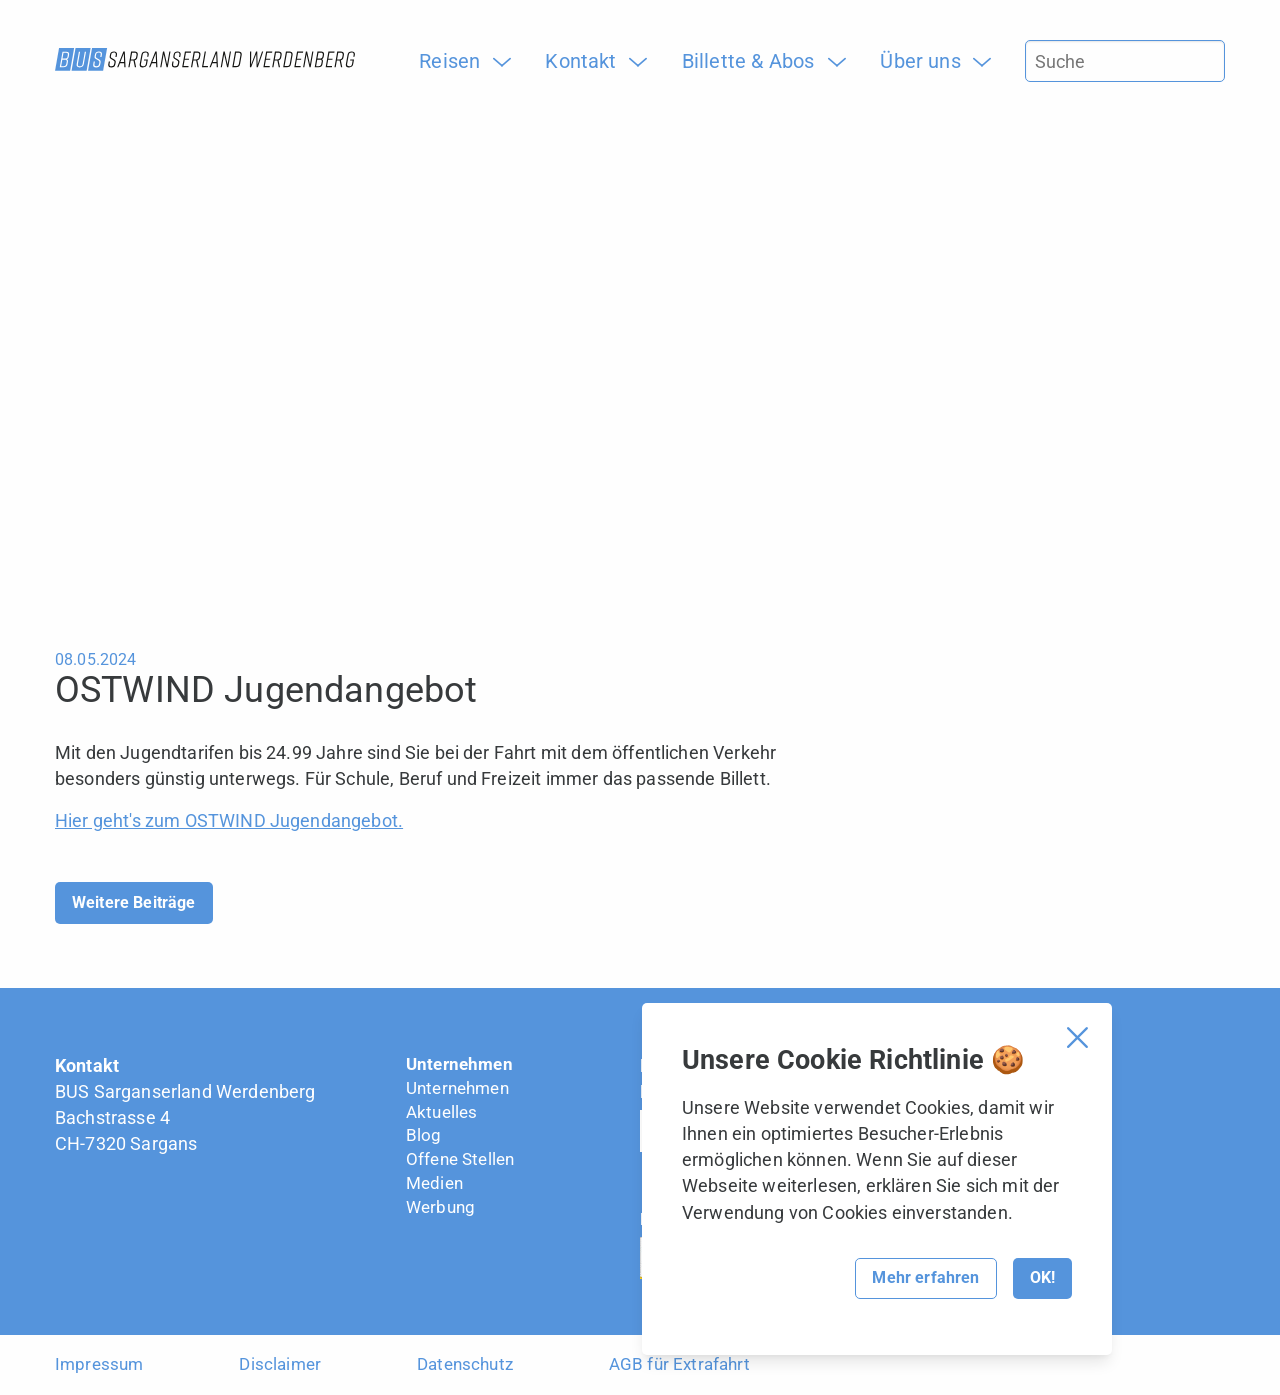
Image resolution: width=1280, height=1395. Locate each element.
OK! (1042, 1277)
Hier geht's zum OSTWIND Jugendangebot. (229, 820)
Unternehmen (459, 1064)
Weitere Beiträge (134, 902)
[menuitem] (457, 61)
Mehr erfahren (925, 1277)
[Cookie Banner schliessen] (1077, 1037)
